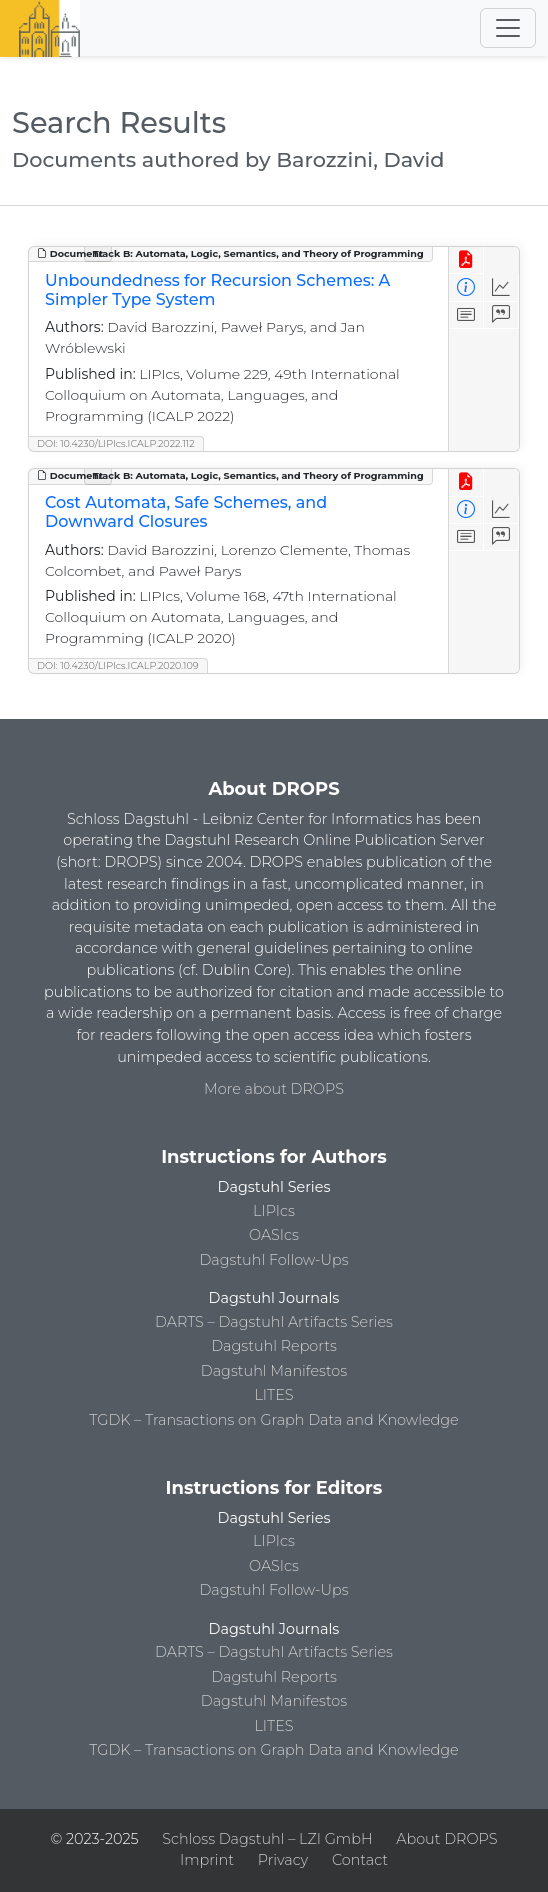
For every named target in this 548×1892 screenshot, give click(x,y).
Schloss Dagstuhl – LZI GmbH (267, 1839)
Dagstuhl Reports (274, 1346)
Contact (360, 1860)
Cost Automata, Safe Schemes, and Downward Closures (186, 512)
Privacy (283, 1860)
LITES (273, 1395)
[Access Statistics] (501, 287)
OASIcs (274, 1235)
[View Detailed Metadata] (466, 287)
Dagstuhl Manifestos (274, 1371)
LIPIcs (274, 1211)
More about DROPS (274, 1089)
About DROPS (446, 1839)
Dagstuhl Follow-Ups (273, 1260)
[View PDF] (466, 260)
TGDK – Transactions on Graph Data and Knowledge (273, 1420)
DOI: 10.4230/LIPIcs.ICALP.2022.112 (116, 443)
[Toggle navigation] (508, 28)
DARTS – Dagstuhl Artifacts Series (274, 1322)
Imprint (207, 1860)
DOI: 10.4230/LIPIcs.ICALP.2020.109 (118, 665)
